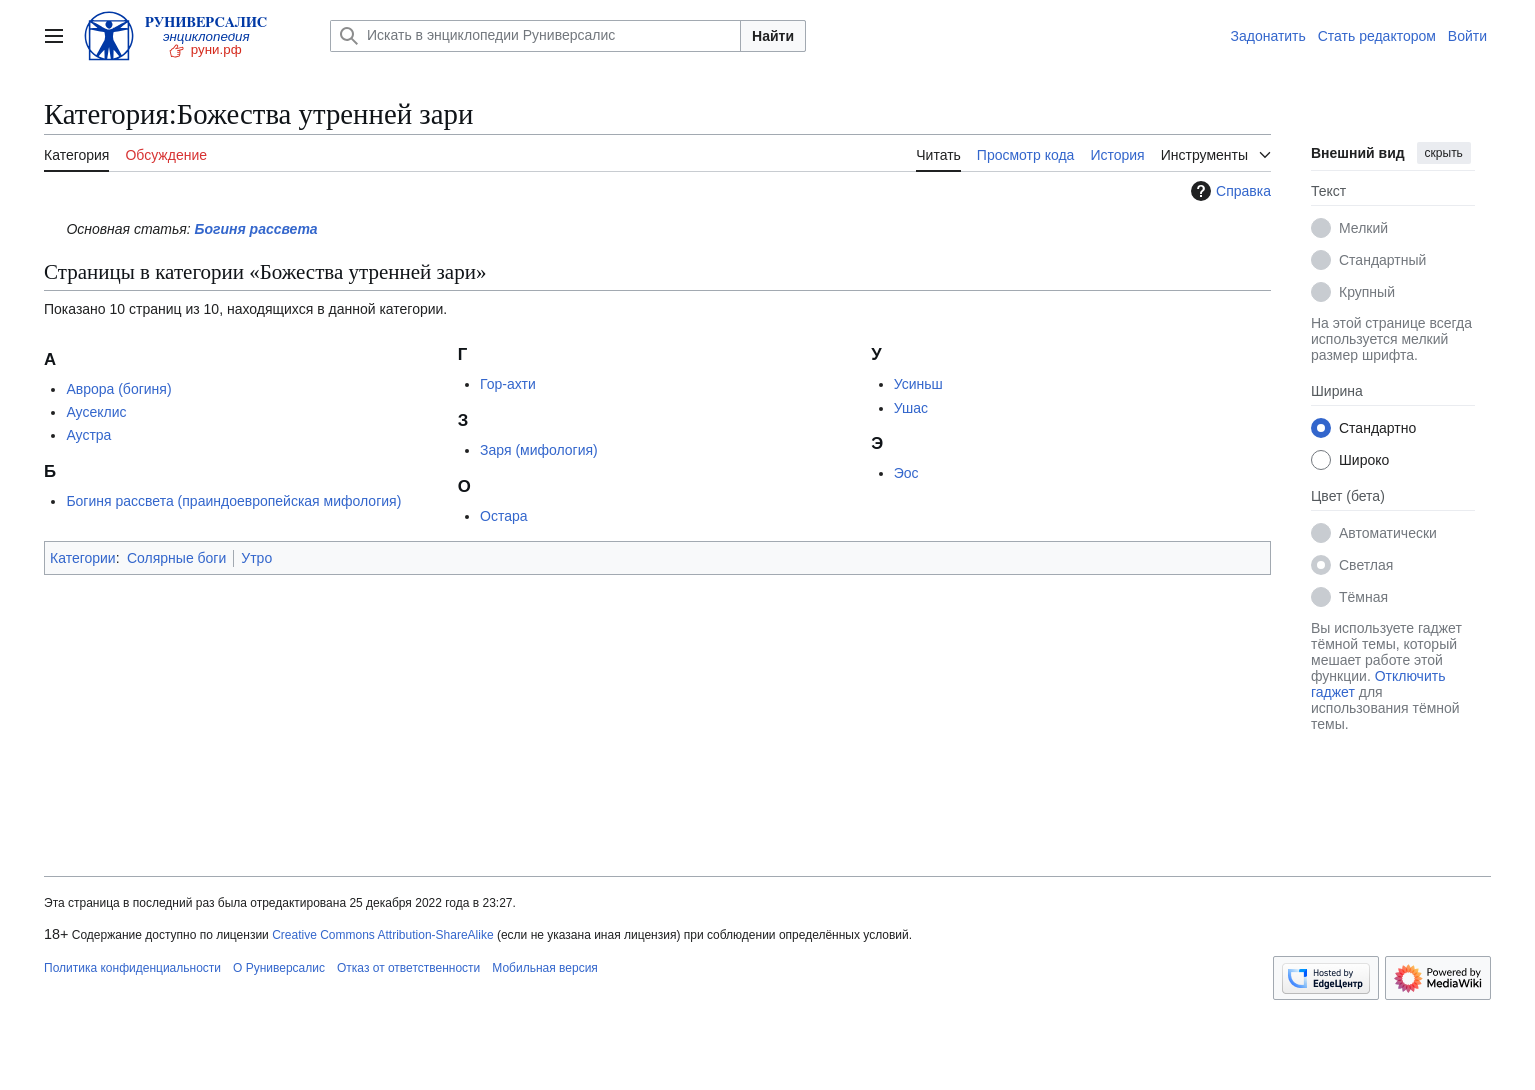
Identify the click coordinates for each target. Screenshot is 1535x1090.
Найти (773, 36)
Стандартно (1377, 428)
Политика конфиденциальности (132, 968)
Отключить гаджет (1378, 684)
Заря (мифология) (539, 450)
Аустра (88, 435)
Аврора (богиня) (118, 389)
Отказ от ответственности (408, 968)
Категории (83, 558)
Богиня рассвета (256, 229)
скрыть (1444, 153)
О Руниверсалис (279, 968)
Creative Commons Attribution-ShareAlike (382, 935)
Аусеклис (96, 412)
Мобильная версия (545, 968)
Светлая (1366, 565)
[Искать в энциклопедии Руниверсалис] (535, 36)
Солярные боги (176, 558)
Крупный (1367, 292)
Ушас (911, 408)
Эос (906, 473)
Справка (1228, 191)
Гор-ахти (508, 384)
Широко (1364, 460)
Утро (256, 558)
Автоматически (1388, 533)
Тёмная (1363, 597)
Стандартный (1382, 260)
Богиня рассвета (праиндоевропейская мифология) (233, 501)
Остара (504, 516)
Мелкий (1363, 228)
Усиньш (918, 384)
